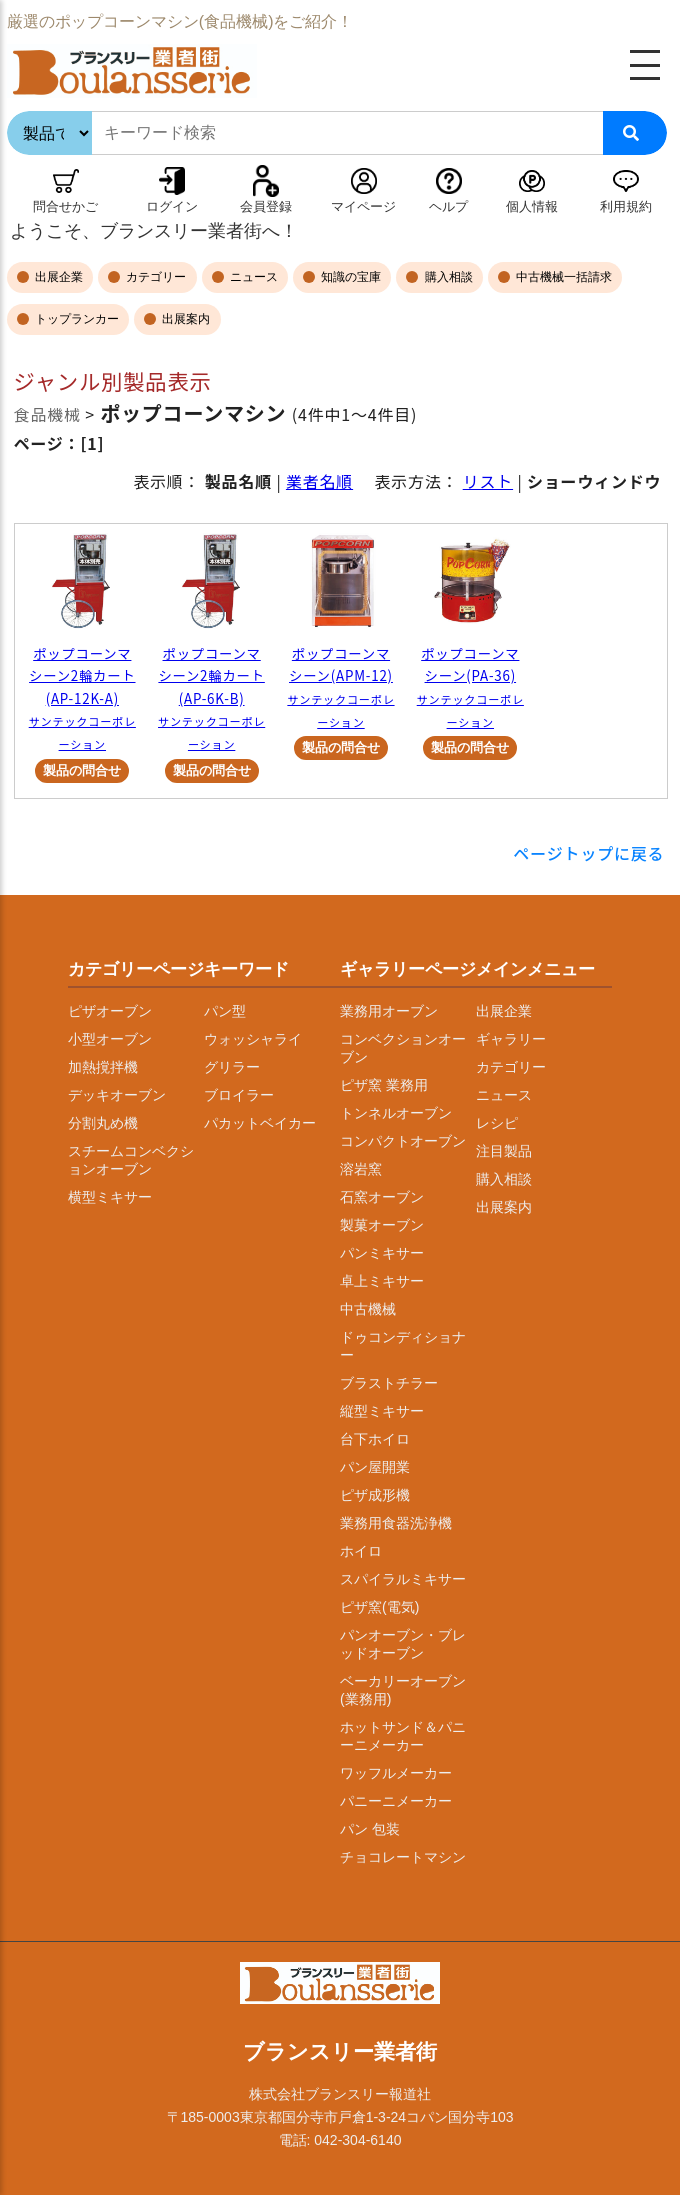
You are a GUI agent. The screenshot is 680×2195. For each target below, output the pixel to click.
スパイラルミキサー (403, 1579)
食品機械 (47, 414)
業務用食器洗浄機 (396, 1523)
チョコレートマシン (403, 1857)
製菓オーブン (382, 1225)
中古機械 (368, 1309)
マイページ (363, 206)
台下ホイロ (375, 1439)
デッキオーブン (117, 1095)
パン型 (225, 1011)
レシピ (497, 1123)
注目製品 (504, 1151)
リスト (488, 481)
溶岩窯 (361, 1169)
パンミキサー (382, 1253)
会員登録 (266, 206)
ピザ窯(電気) (379, 1607)
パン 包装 (370, 1829)
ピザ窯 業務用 (384, 1085)
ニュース (252, 277)
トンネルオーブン (396, 1113)
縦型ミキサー (382, 1411)
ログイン (172, 206)
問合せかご (65, 206)
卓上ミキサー (382, 1281)
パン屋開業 (375, 1467)
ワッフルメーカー (396, 1773)
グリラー (232, 1067)
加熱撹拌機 (103, 1067)
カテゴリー (154, 277)
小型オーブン (110, 1039)
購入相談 (446, 277)
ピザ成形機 (375, 1495)
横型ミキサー (110, 1197)
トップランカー (75, 319)
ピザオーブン (110, 1011)
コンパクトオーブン (403, 1141)
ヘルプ (448, 206)
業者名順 (319, 481)
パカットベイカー (260, 1123)
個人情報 (532, 206)
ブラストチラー (389, 1383)
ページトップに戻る (589, 853)
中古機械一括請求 (562, 277)
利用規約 (626, 206)
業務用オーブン (389, 1011)
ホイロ (361, 1551)
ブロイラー (239, 1095)
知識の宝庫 (349, 277)
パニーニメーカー (396, 1801)
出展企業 (57, 277)
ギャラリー (511, 1039)
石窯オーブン (382, 1197)
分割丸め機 (103, 1123)
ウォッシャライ (253, 1039)
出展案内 (184, 319)
